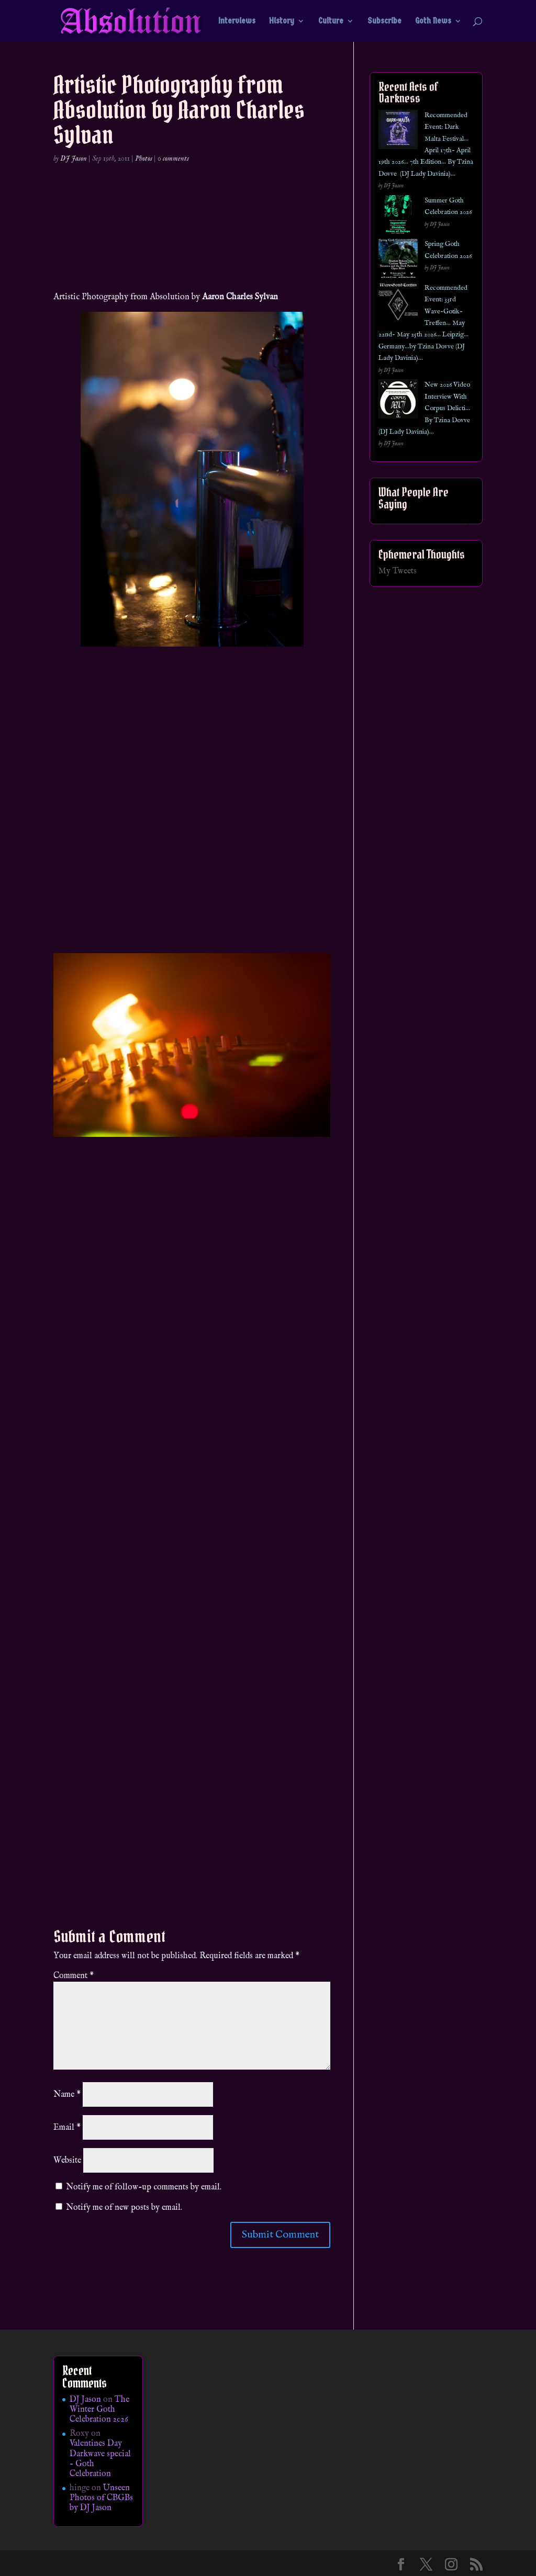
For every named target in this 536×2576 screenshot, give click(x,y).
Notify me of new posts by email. (124, 2207)
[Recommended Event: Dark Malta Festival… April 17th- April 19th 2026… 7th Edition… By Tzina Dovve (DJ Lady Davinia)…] (398, 131)
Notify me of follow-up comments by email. (143, 2187)
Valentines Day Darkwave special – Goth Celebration (100, 2458)
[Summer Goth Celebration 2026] (398, 217)
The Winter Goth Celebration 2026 (99, 2409)
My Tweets (397, 571)
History (281, 21)
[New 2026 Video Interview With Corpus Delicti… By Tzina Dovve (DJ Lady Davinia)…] (398, 401)
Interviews (236, 21)
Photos (143, 158)
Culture (330, 21)
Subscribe (384, 21)
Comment (73, 1976)
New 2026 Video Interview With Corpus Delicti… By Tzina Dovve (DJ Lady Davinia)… (424, 408)
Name (67, 2094)
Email (67, 2127)
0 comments (173, 158)
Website (67, 2160)
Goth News (433, 21)
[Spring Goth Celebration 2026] (398, 260)
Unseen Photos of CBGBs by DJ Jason (101, 2498)
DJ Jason (73, 158)
